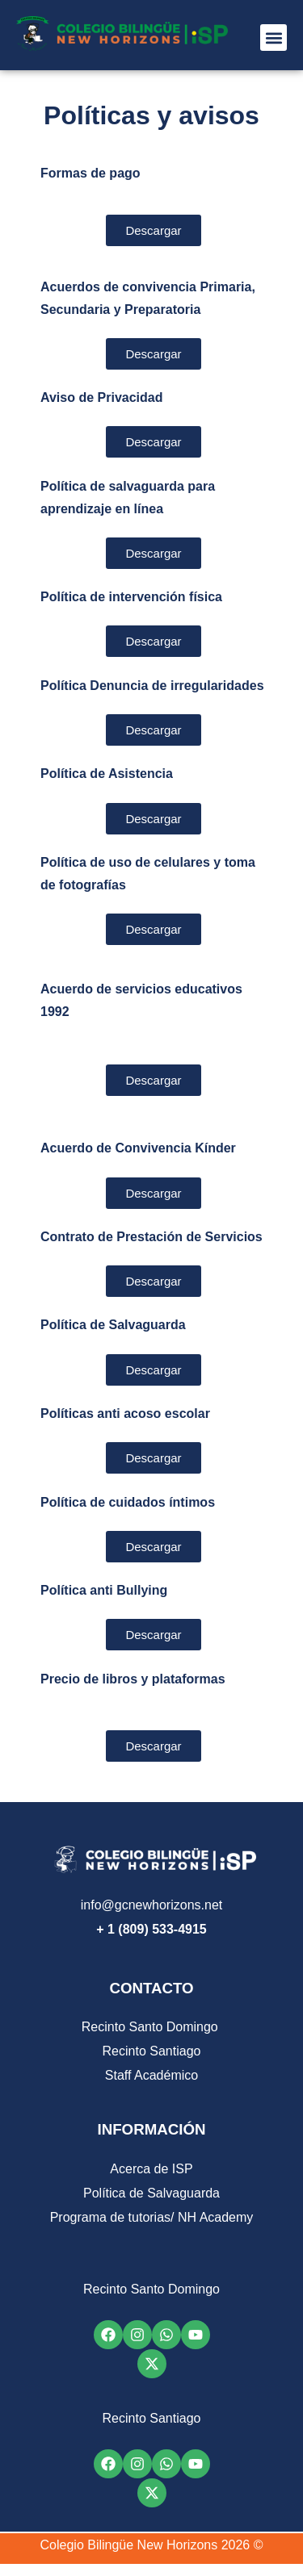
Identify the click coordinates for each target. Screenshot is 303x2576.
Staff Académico (151, 2075)
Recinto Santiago (152, 2051)
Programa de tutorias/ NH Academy (152, 2217)
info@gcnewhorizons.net (151, 1905)
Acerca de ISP (151, 2169)
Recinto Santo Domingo (151, 2027)
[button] (273, 37)
